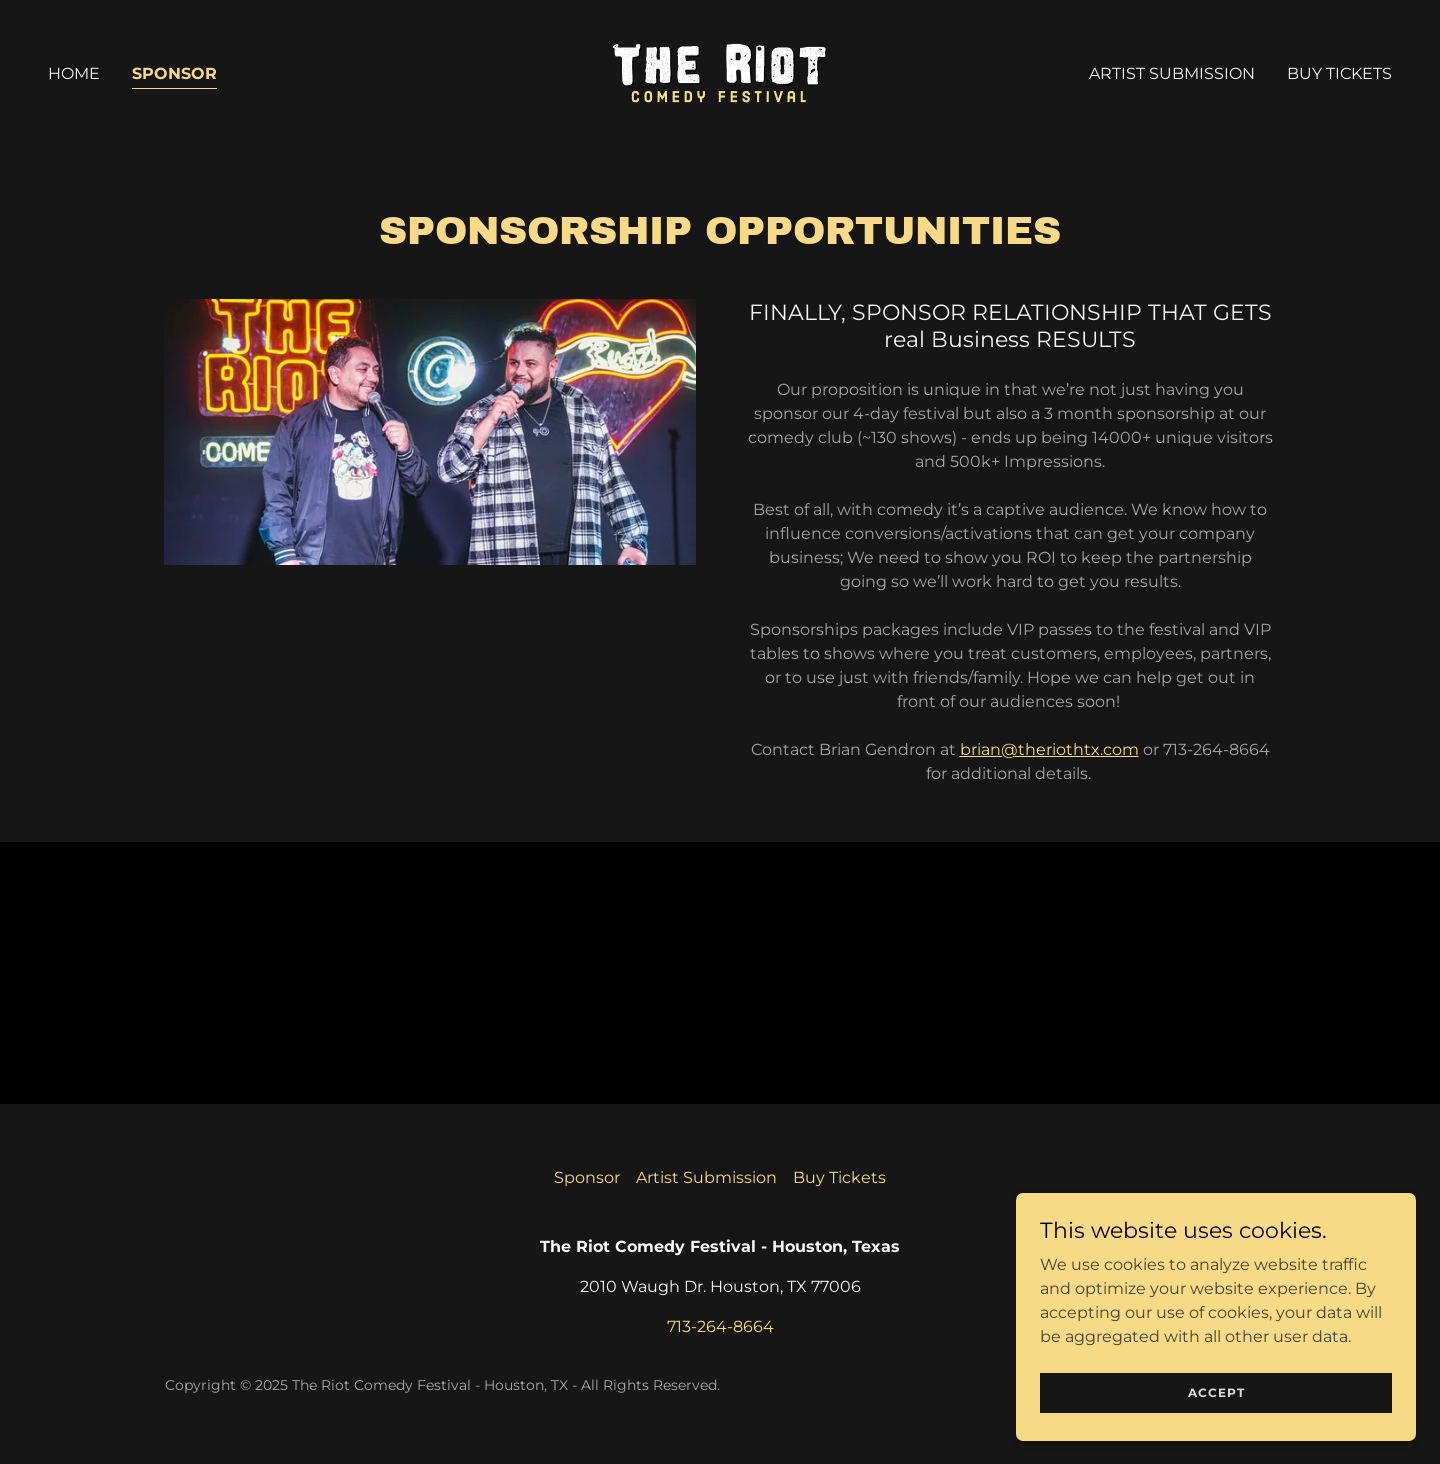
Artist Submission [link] (1172, 73)
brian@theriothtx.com (1049, 749)
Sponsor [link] (174, 73)
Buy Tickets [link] (1339, 73)
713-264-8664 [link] (720, 1326)
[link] (720, 72)
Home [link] (74, 73)
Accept (1216, 1392)
